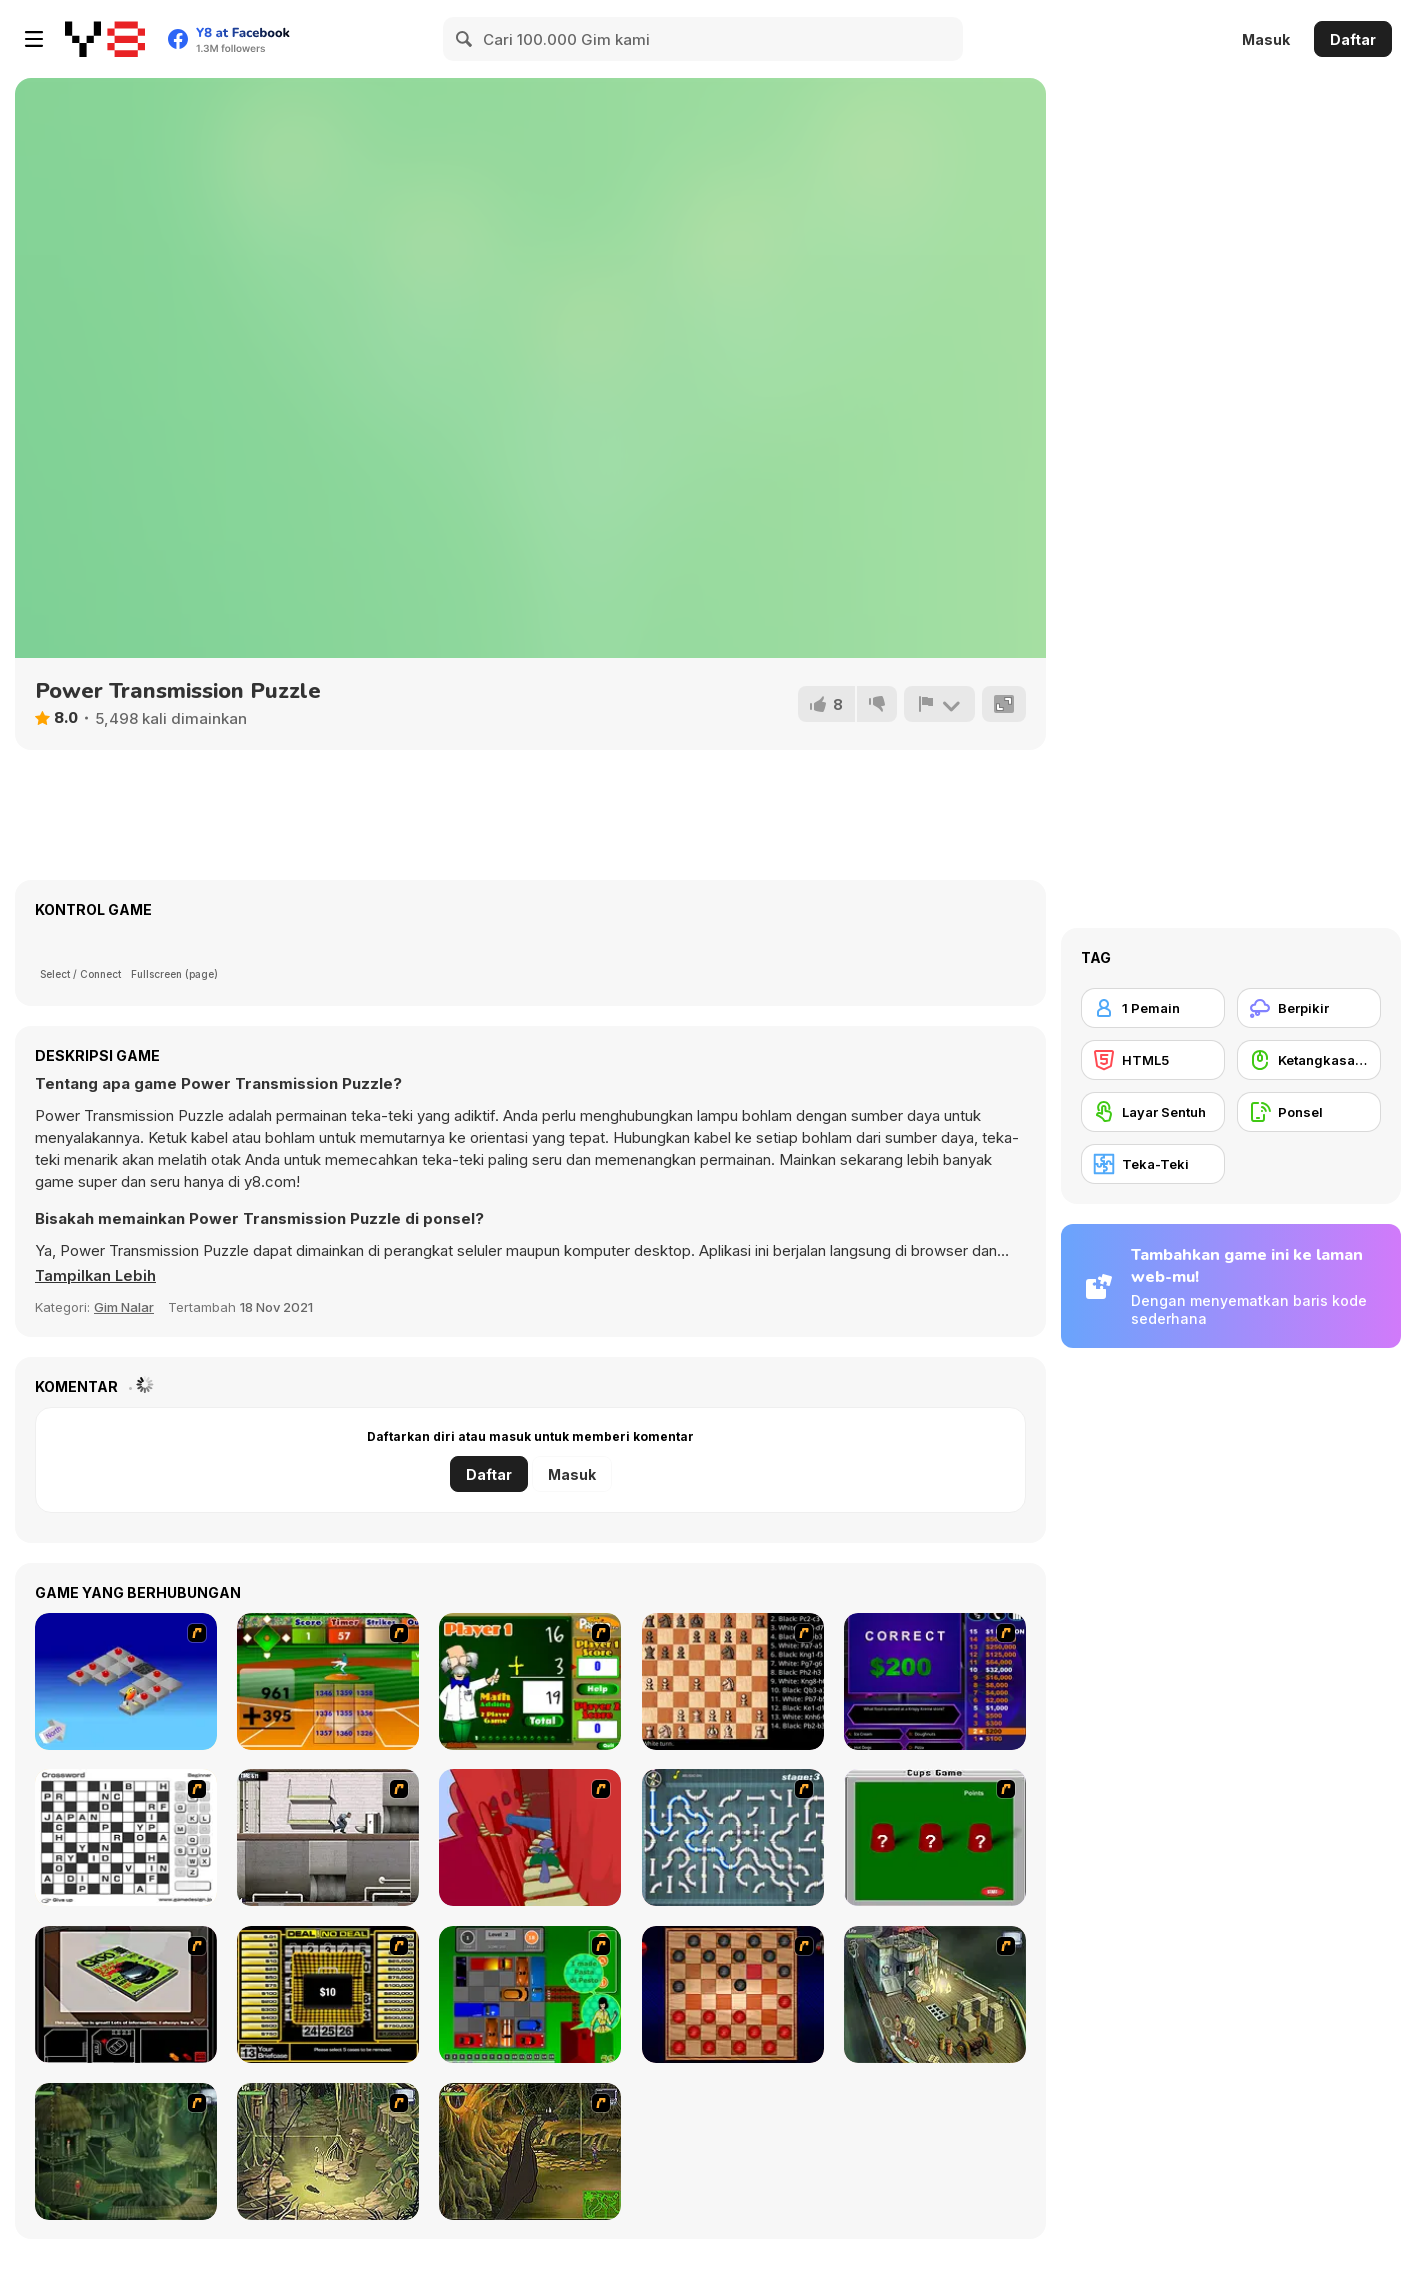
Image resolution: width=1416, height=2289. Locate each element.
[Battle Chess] (733, 1681)
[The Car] (126, 1994)
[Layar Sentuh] (1153, 1112)
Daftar (1353, 39)
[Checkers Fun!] (733, 1994)
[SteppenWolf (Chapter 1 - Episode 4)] (530, 2151)
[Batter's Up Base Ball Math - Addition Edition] (328, 1681)
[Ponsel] (1309, 1112)
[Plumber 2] (733, 1837)
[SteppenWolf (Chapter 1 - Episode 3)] (328, 2151)
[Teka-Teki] (1153, 1164)
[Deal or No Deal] (328, 1994)
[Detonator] (126, 1681)
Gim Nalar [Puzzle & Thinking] (124, 1307)
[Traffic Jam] (530, 1994)
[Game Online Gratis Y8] (105, 39)
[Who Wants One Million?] (935, 1681)
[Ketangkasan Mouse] (1309, 1060)
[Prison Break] (328, 1837)
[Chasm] (530, 1837)
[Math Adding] (530, 1681)
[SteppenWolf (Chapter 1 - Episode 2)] (126, 2151)
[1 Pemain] (1153, 1008)
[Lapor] (939, 704)
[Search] (465, 39)
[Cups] (935, 1837)
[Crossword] (126, 1837)
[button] (97, 1276)
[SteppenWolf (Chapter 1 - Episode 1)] (935, 1994)
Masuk (1266, 39)
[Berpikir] (1309, 1008)
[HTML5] (1153, 1060)
